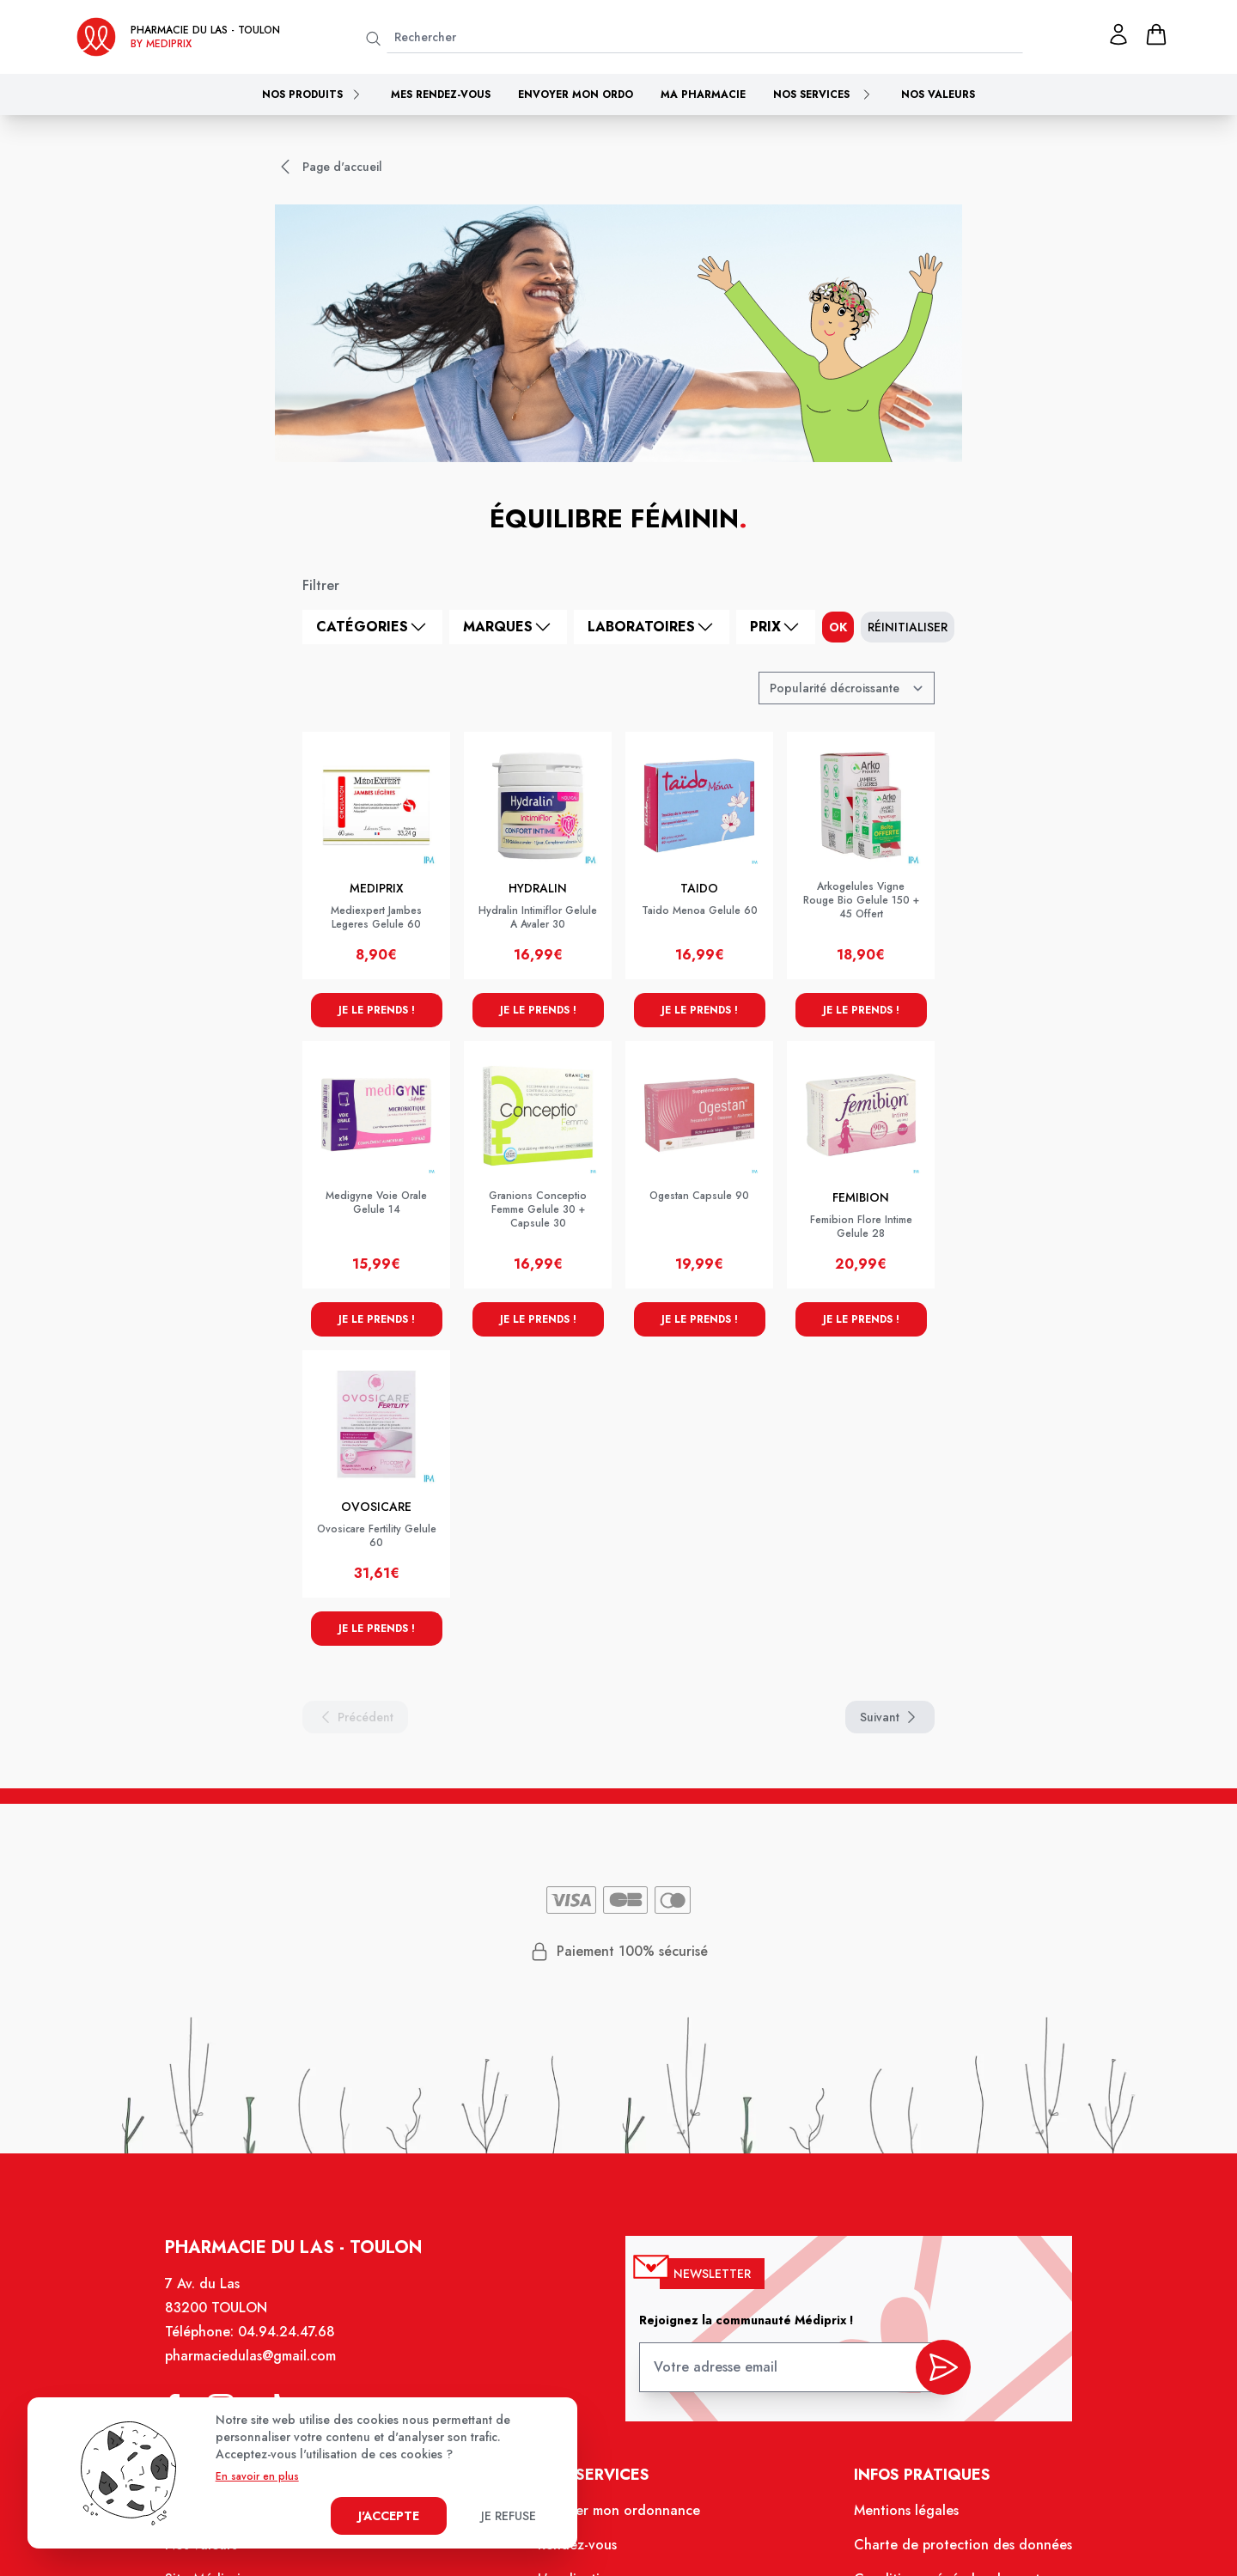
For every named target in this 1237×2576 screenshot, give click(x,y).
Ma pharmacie (703, 94)
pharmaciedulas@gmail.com (250, 2356)
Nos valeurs (938, 94)
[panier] (1156, 34)
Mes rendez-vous (441, 94)
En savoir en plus (257, 2476)
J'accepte (388, 2515)
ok (838, 627)
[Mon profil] (1118, 34)
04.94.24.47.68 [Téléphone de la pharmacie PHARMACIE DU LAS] (286, 2332)
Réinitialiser (908, 627)
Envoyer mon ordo (575, 94)
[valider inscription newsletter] (943, 2368)
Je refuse (508, 2515)
